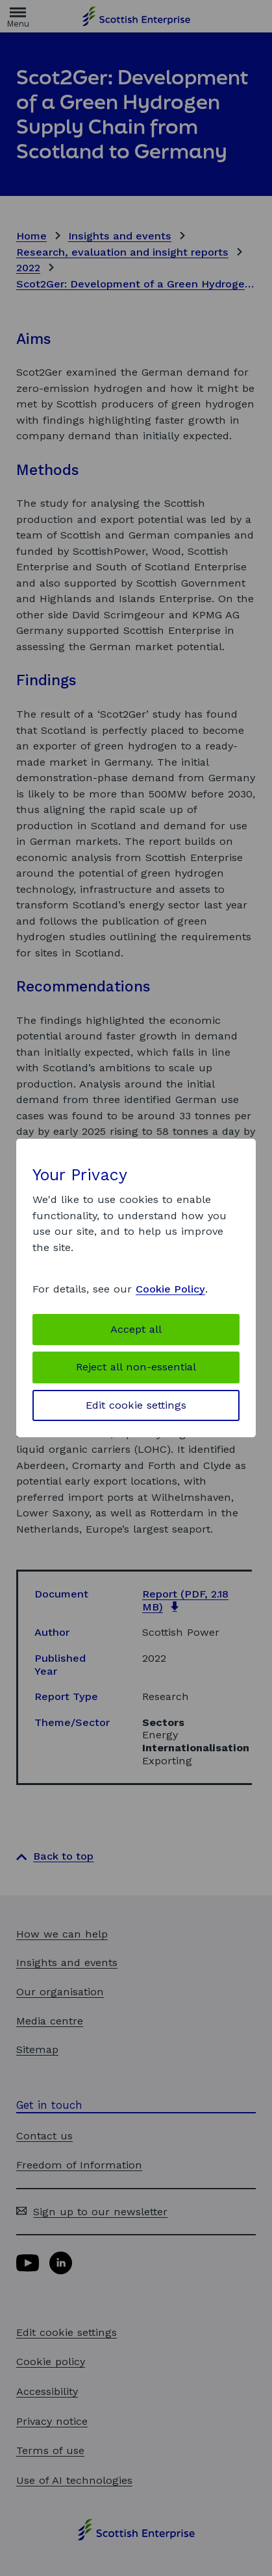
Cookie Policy (170, 1289)
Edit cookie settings (136, 1405)
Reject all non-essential (136, 1367)
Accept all (136, 1329)
